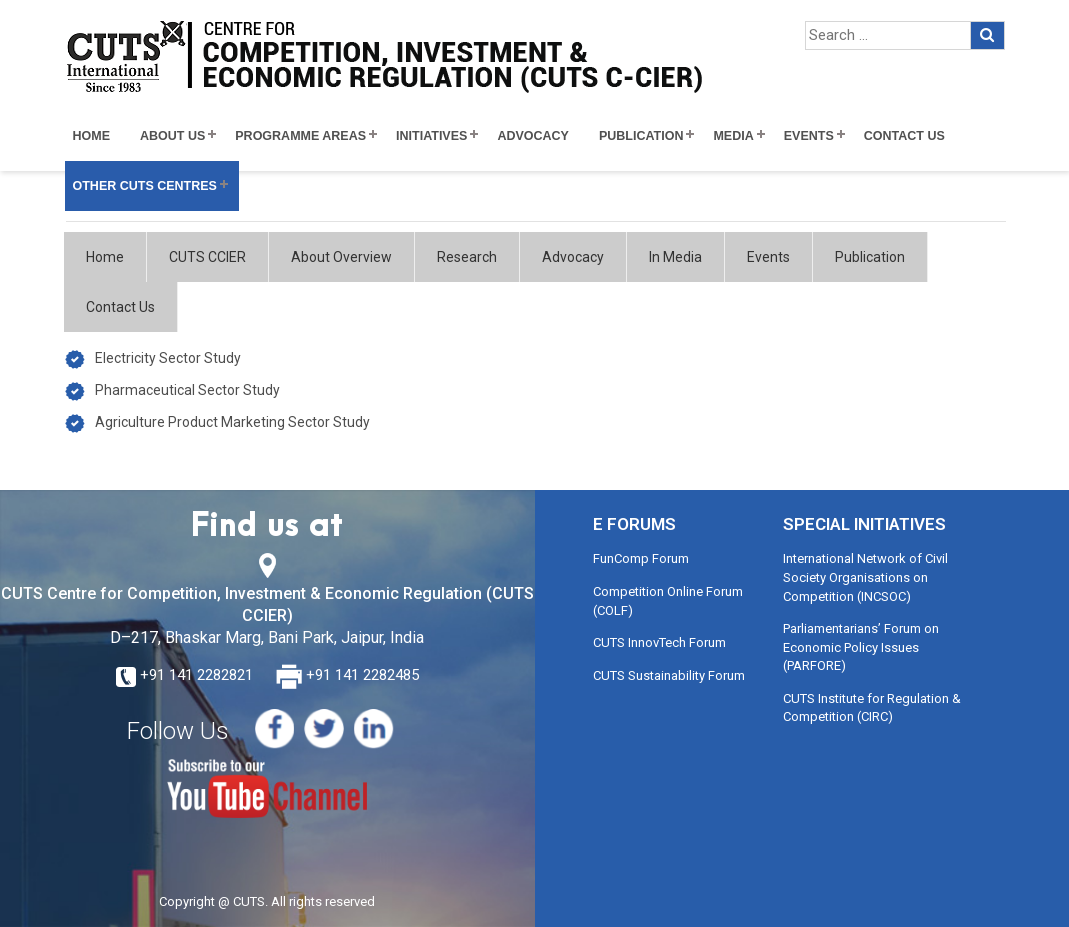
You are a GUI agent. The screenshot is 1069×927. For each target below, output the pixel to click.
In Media (675, 257)
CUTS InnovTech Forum (659, 642)
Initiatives (431, 136)
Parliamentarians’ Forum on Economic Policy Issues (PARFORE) (861, 647)
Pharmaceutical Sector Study (187, 390)
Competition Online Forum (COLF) (668, 601)
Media (733, 136)
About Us (172, 136)
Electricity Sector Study (168, 358)
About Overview (341, 257)
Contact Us (904, 136)
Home (92, 136)
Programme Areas (300, 136)
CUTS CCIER (207, 257)
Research (467, 257)
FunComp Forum (641, 558)
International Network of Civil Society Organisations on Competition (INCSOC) (865, 577)
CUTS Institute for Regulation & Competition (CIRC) (872, 708)
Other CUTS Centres (145, 186)
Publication (641, 136)
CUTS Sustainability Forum (669, 675)
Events (809, 136)
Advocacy (533, 136)
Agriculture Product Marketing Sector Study (232, 422)
